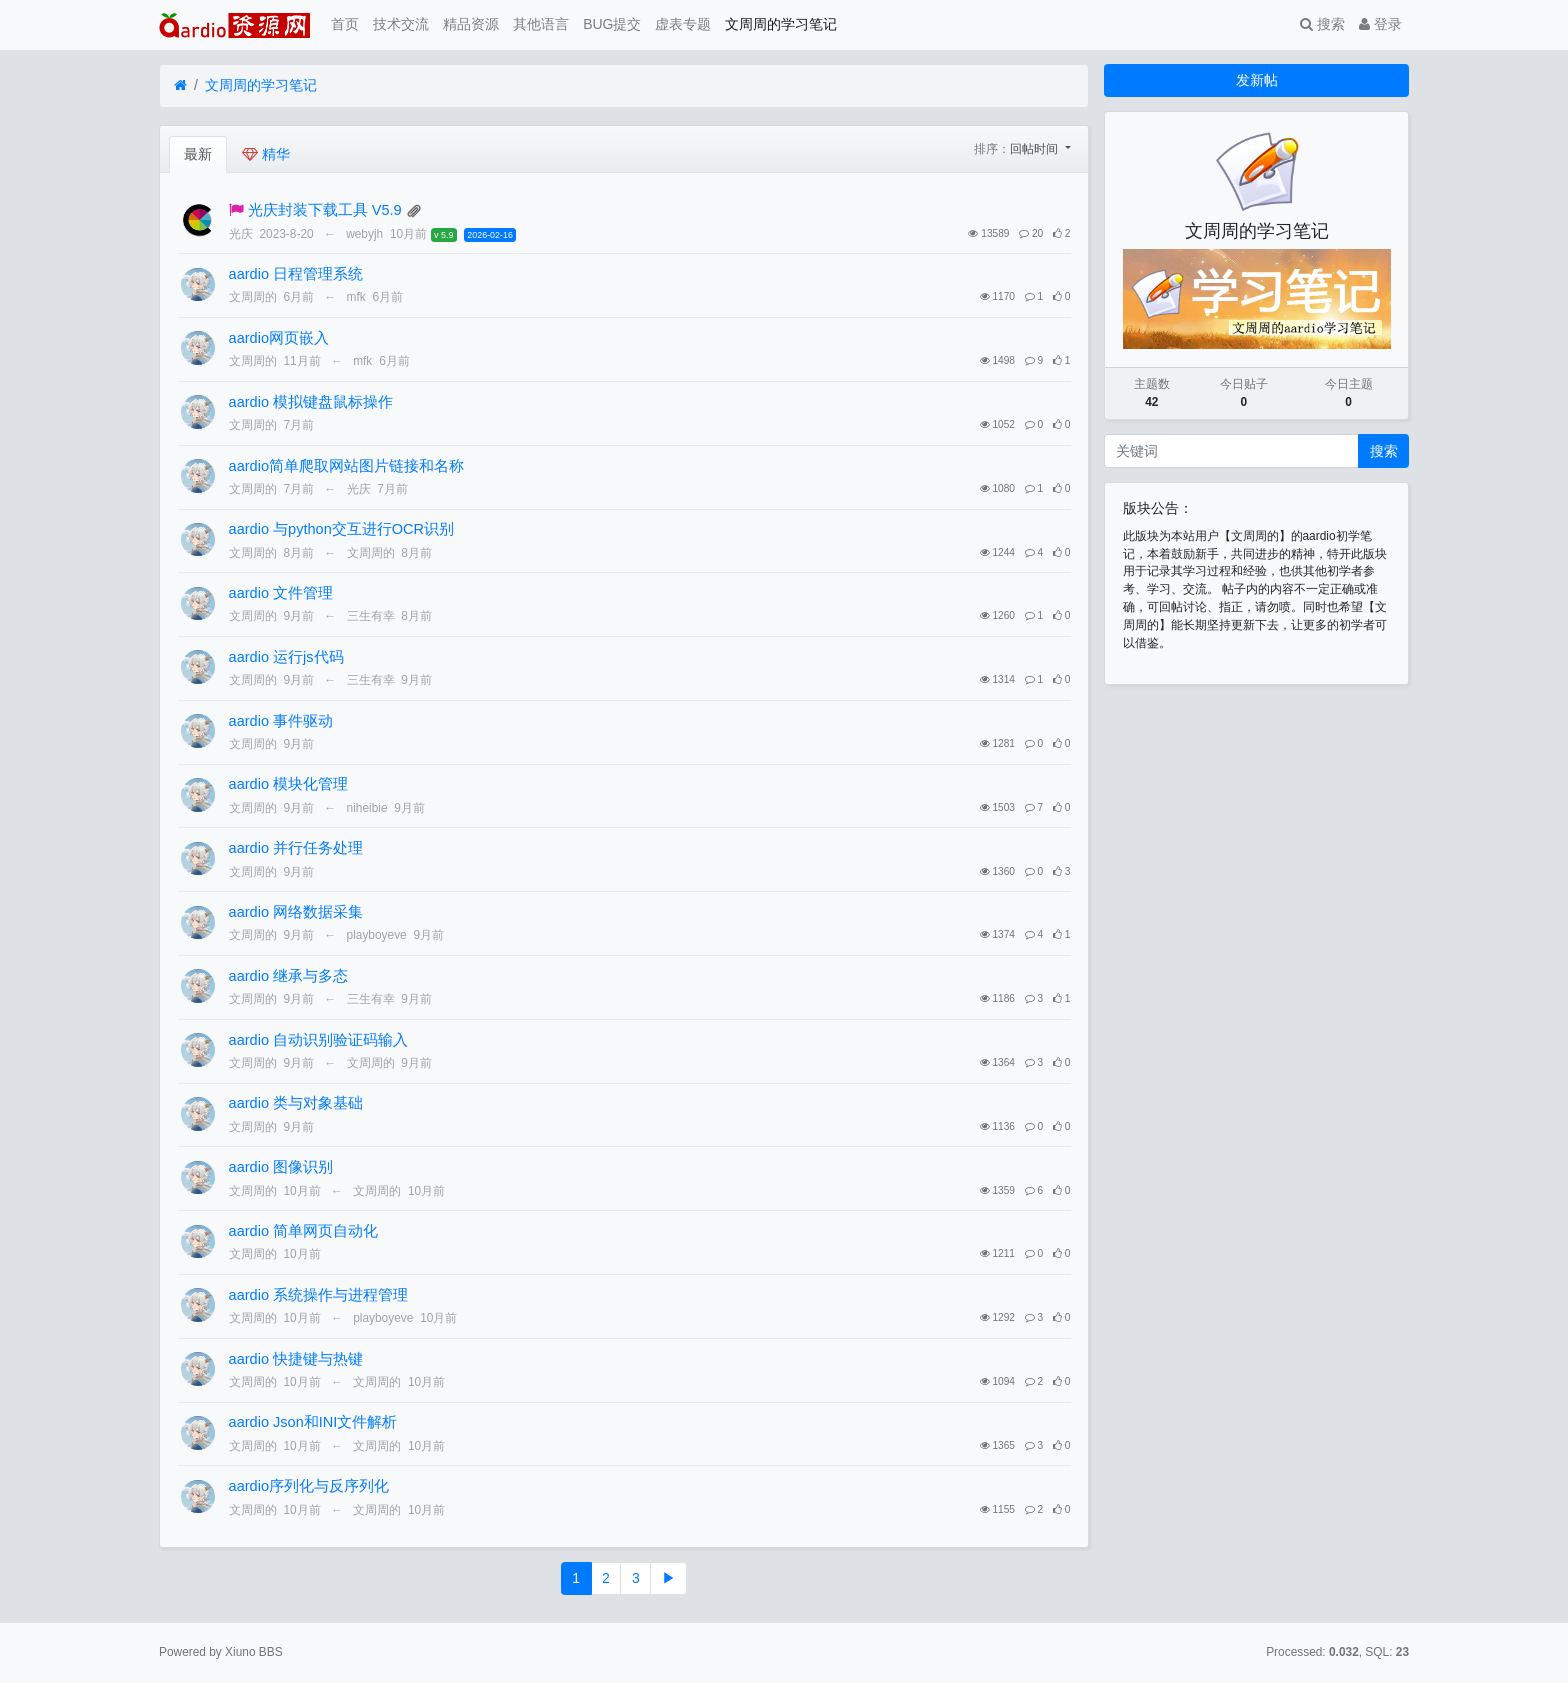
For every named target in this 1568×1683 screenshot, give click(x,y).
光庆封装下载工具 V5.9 (325, 210)
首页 (345, 24)
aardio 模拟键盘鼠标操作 (311, 402)
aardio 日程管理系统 (296, 274)
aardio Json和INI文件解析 (313, 1422)
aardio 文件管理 (281, 593)
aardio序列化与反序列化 (309, 1486)
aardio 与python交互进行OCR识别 (341, 529)
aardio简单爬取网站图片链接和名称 (346, 466)
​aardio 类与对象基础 (296, 1103)
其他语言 (541, 24)
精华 (266, 154)
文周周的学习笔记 (781, 24)
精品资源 (471, 24)
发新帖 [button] (1257, 80)
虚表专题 (683, 24)
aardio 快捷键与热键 (296, 1359)
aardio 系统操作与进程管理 (318, 1295)
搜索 (1322, 24)
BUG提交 (612, 24)
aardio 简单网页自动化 (303, 1231)
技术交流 (401, 24)
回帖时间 (1035, 149)
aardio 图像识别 (281, 1167)
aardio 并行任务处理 (296, 848)
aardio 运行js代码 (286, 657)
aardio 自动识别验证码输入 (318, 1040)
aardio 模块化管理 (288, 784)
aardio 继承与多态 (288, 976)
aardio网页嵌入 (279, 338)
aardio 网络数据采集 (296, 912)
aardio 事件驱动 (281, 721)
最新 (198, 154)
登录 (1380, 24)
